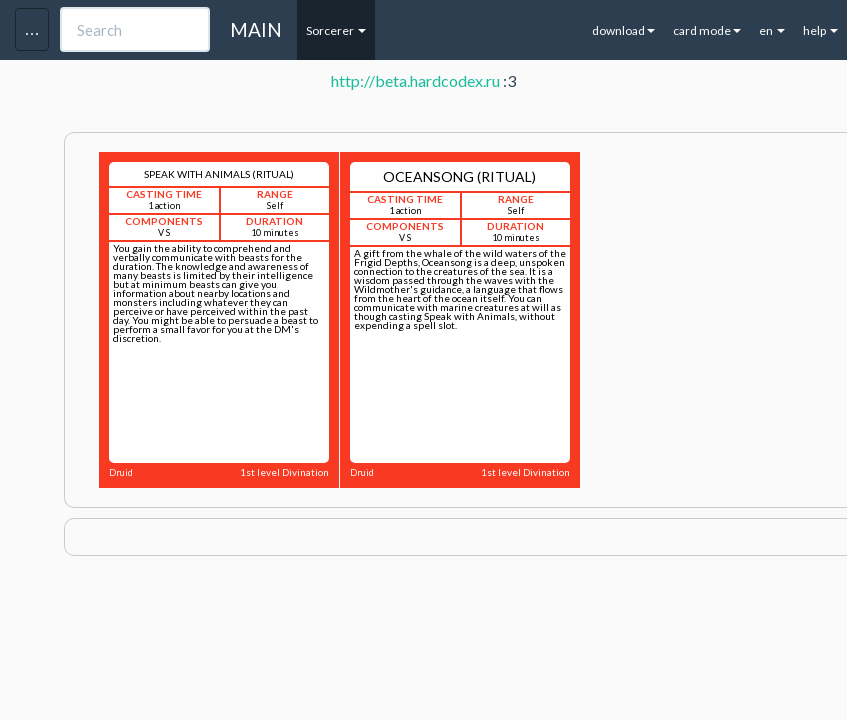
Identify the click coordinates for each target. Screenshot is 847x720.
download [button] (623, 30)
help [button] (820, 30)
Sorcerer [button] (336, 30)
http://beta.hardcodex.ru (415, 80)
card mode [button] (707, 30)
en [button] (772, 30)
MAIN (256, 29)
